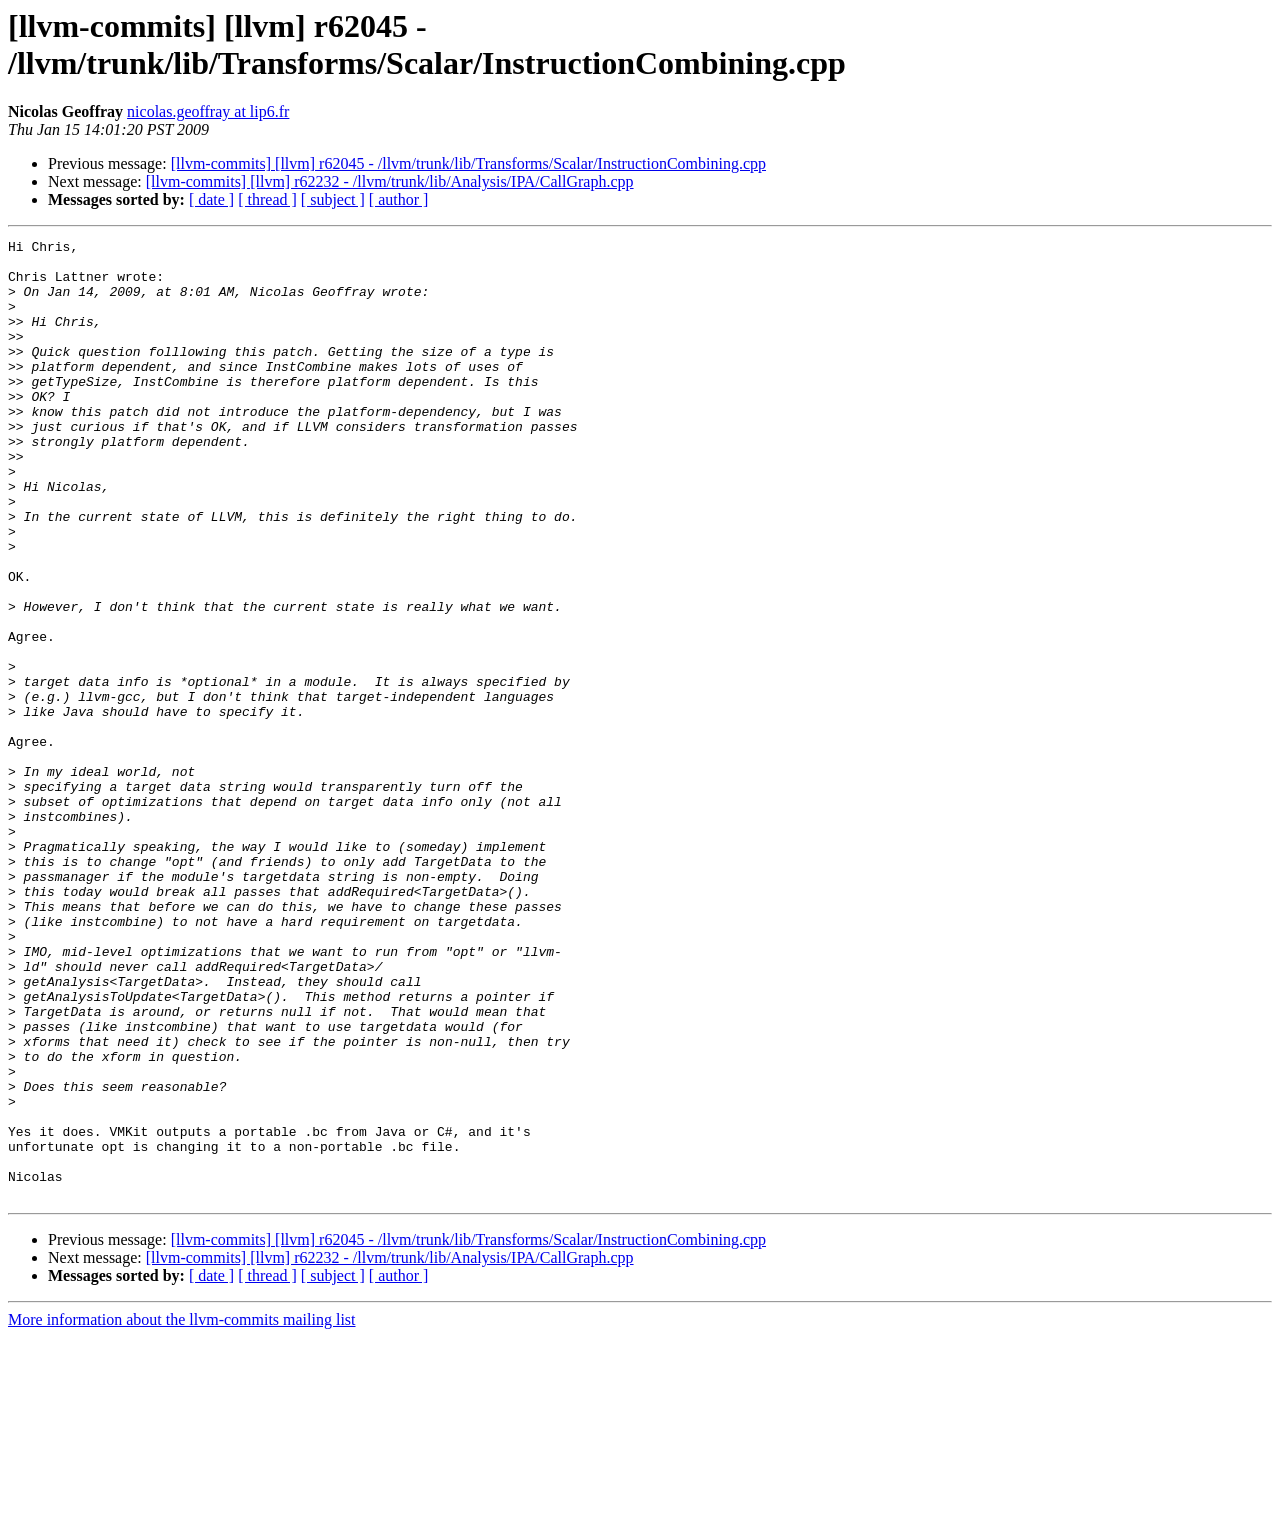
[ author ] (399, 199)
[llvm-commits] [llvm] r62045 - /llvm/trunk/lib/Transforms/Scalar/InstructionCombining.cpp (468, 163)
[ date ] (211, 199)
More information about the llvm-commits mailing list (182, 1511)
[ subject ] (333, 199)
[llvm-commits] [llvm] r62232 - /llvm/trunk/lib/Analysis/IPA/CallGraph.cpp (390, 181)
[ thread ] (267, 199)
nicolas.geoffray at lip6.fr (208, 111)
